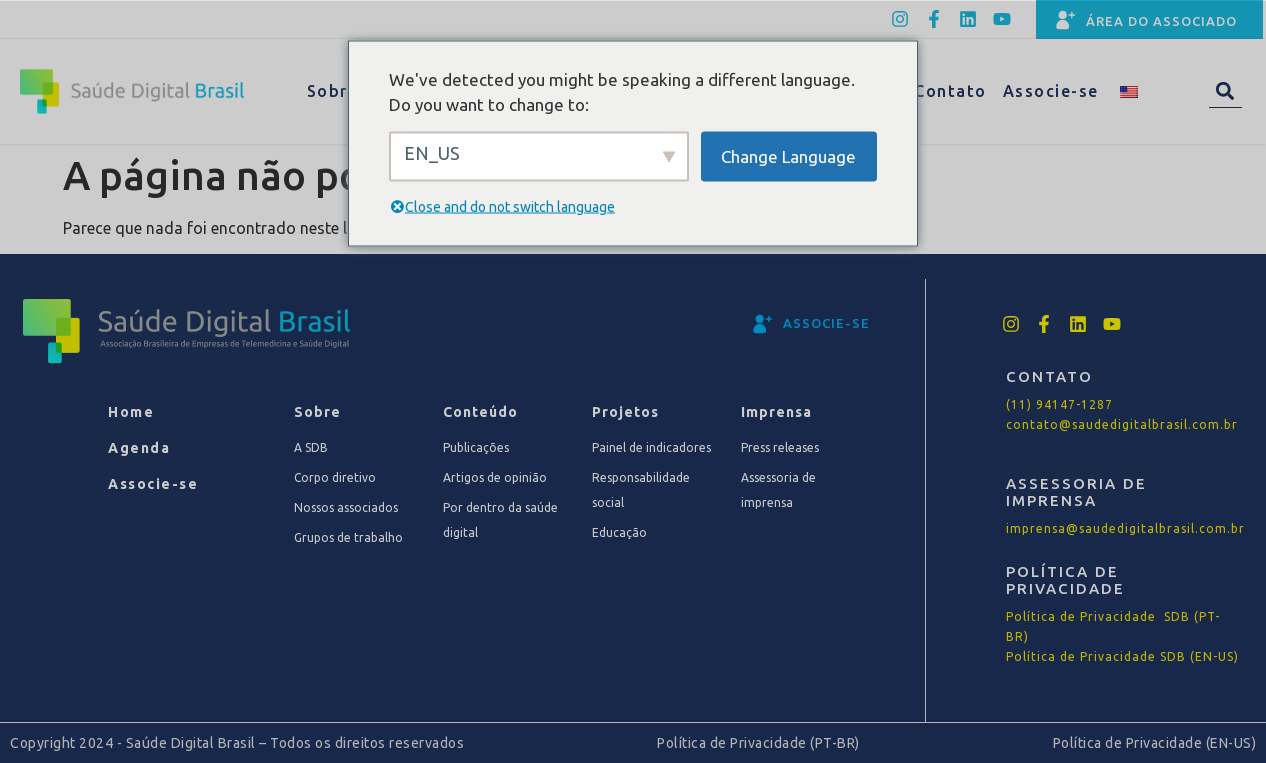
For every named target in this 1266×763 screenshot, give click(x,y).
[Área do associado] (1066, 20)
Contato (950, 91)
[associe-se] (763, 324)
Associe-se (1051, 91)
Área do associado (1161, 21)
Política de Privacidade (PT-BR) (758, 743)
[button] (1225, 90)
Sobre (346, 91)
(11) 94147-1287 (1059, 404)
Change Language (788, 155)
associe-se (826, 323)
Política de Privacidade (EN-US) (1155, 743)
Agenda (139, 448)
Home (131, 412)
